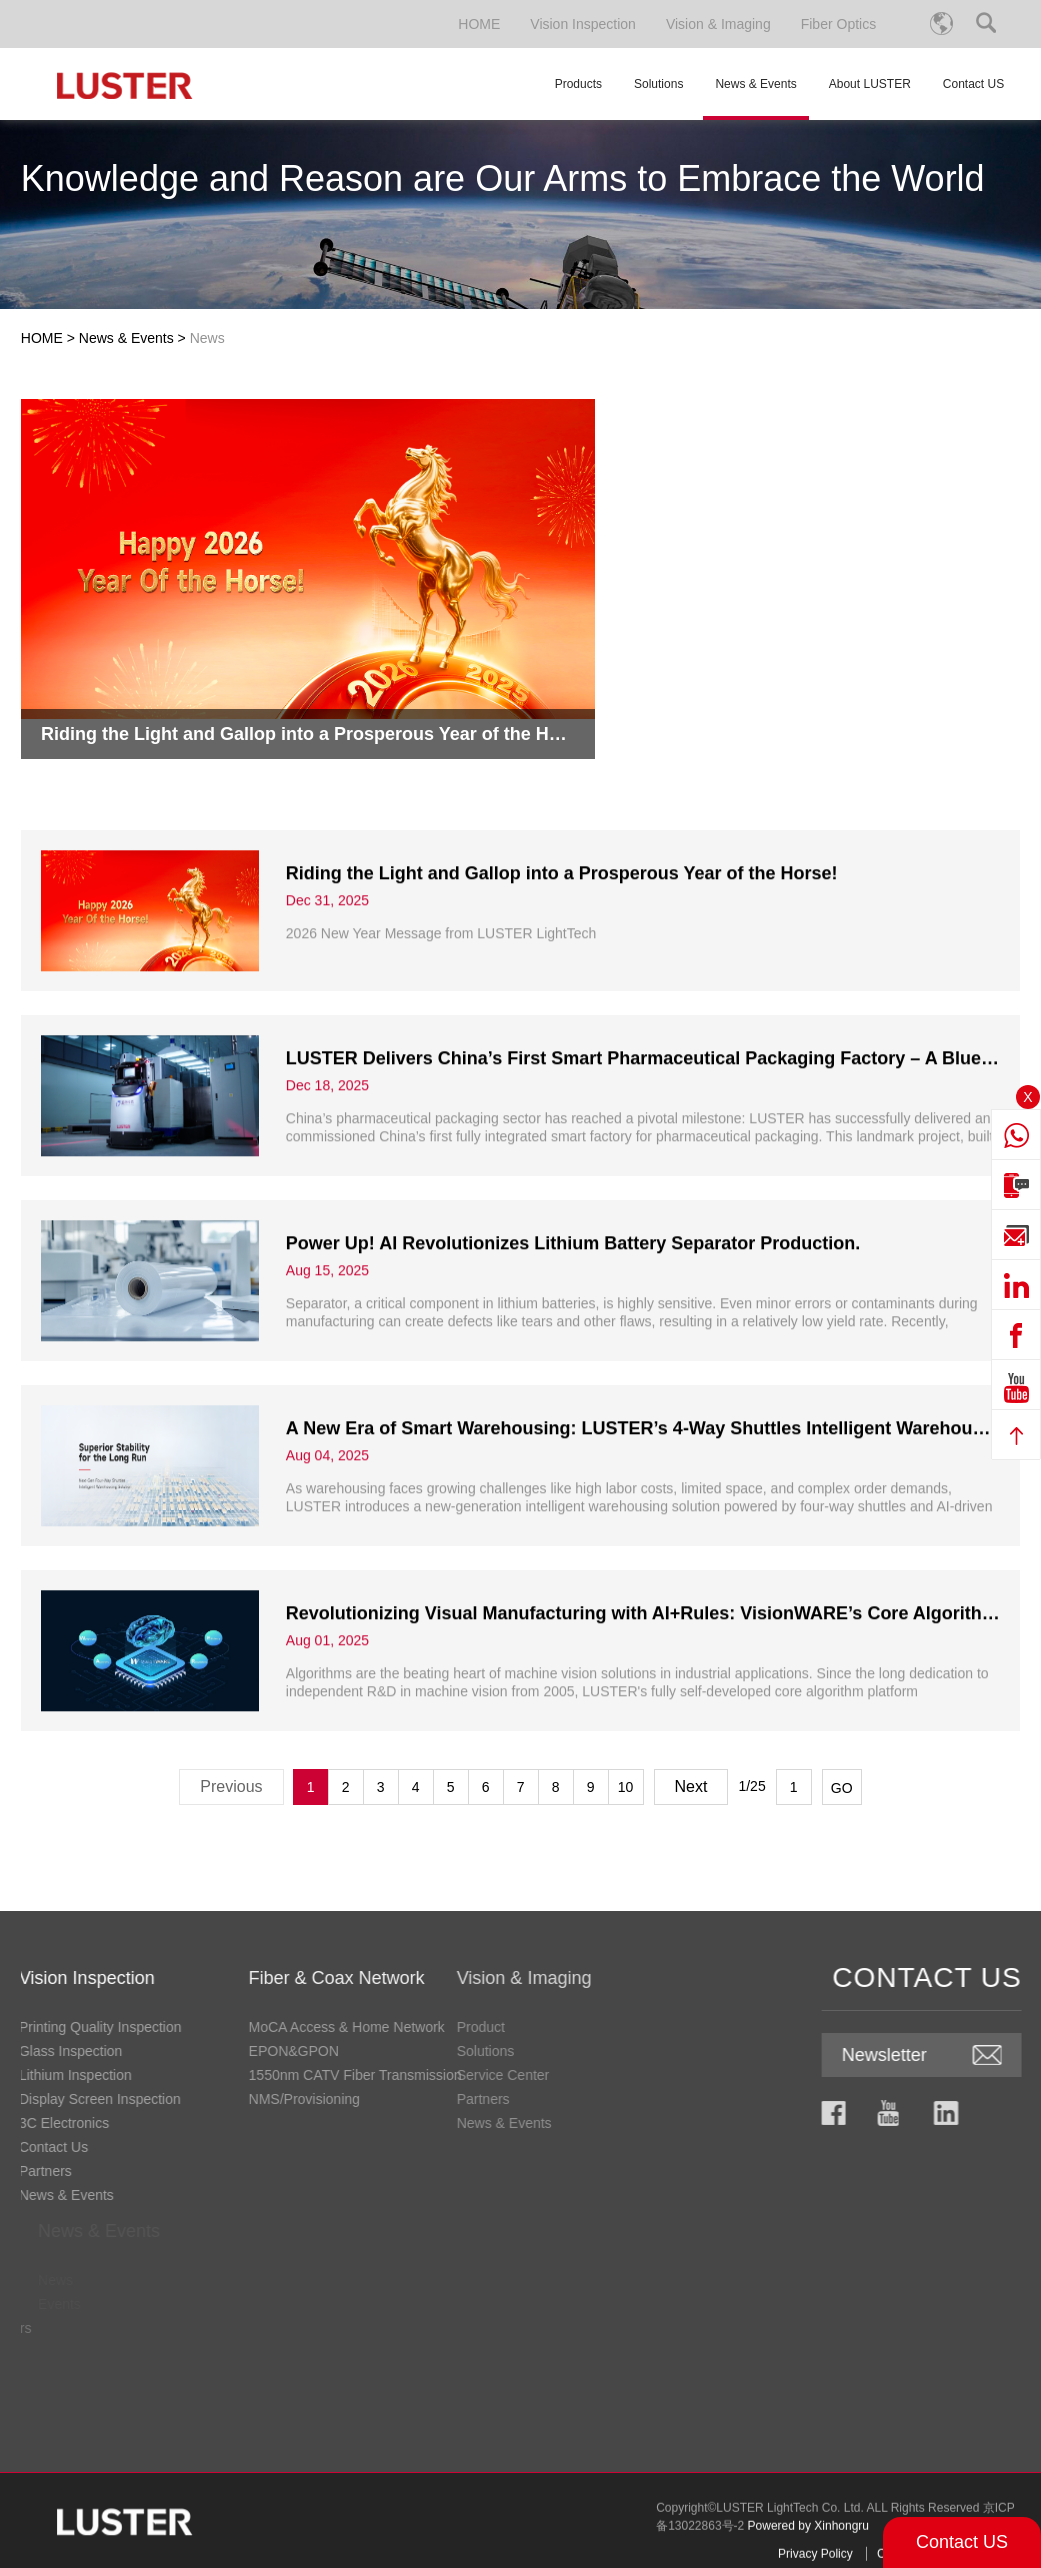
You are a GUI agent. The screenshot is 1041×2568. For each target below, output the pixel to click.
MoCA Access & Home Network (136, 2027)
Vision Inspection (583, 24)
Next (691, 1786)
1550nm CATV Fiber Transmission (144, 2075)
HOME (479, 24)
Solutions (658, 84)
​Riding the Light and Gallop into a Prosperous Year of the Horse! (562, 956)
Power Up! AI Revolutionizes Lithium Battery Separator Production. (573, 1326)
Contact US (962, 2542)
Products (578, 84)
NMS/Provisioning (93, 2099)
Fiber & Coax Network (126, 1978)
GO (842, 1788)
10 (626, 1787)
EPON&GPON (83, 2051)
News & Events (755, 98)
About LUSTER (870, 84)
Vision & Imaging (718, 24)
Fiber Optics (838, 24)
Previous (231, 1786)
